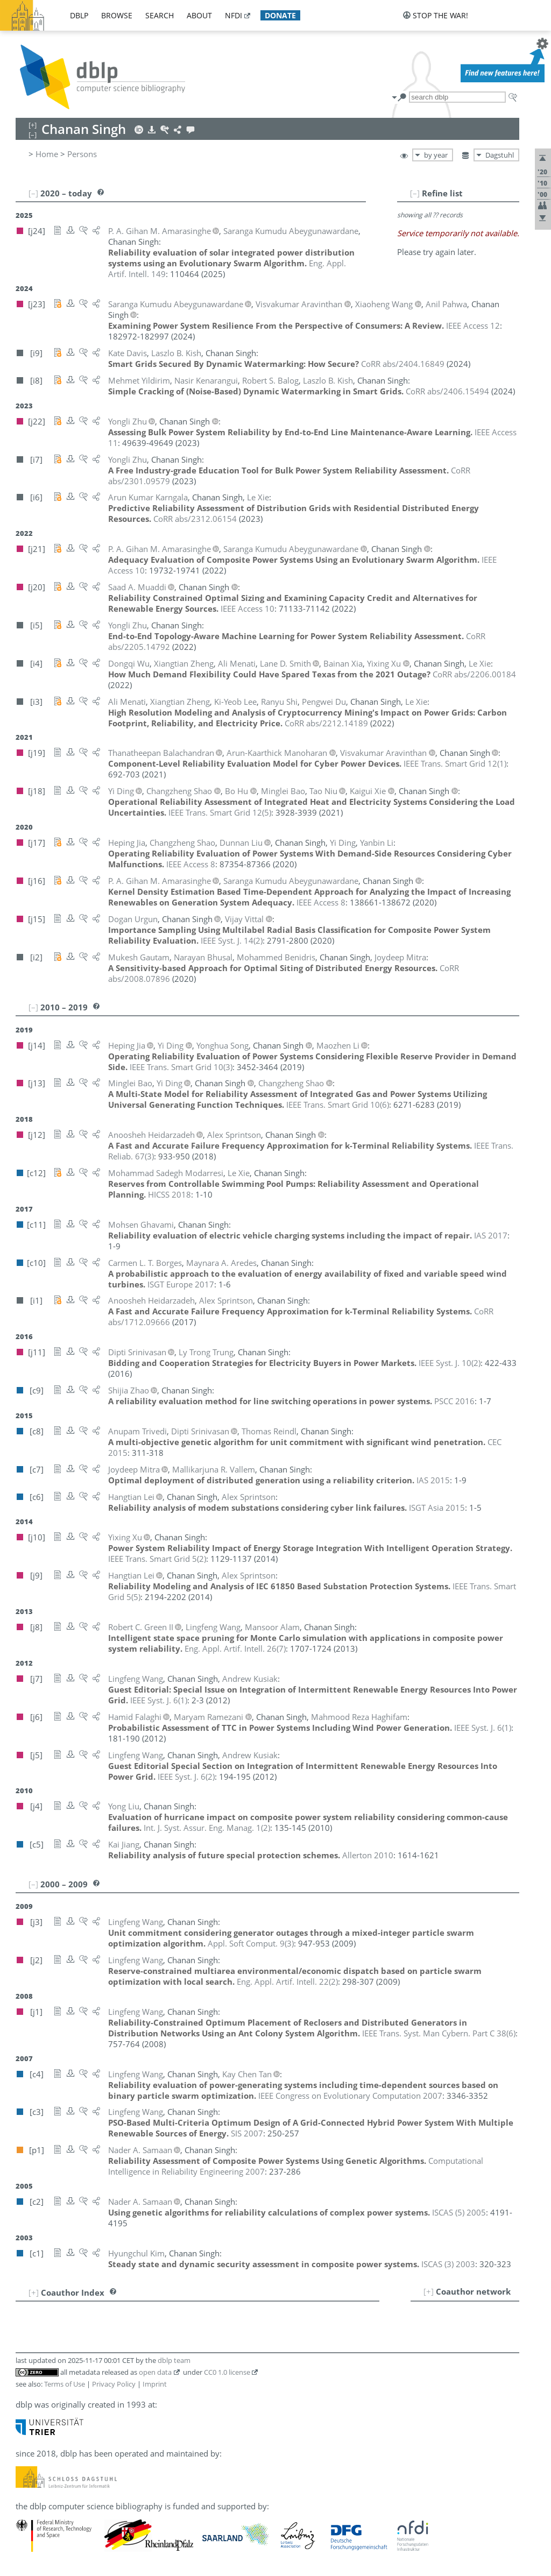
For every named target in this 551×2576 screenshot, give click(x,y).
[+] (428, 2291)
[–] (415, 193)
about (199, 15)
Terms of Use (64, 2384)
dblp (79, 15)
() (455, 763)
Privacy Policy (114, 2384)
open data (155, 2372)
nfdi (233, 15)
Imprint (155, 2384)
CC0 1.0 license (227, 2372)
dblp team (174, 2360)
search (159, 15)
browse (116, 15)
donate (280, 15)
